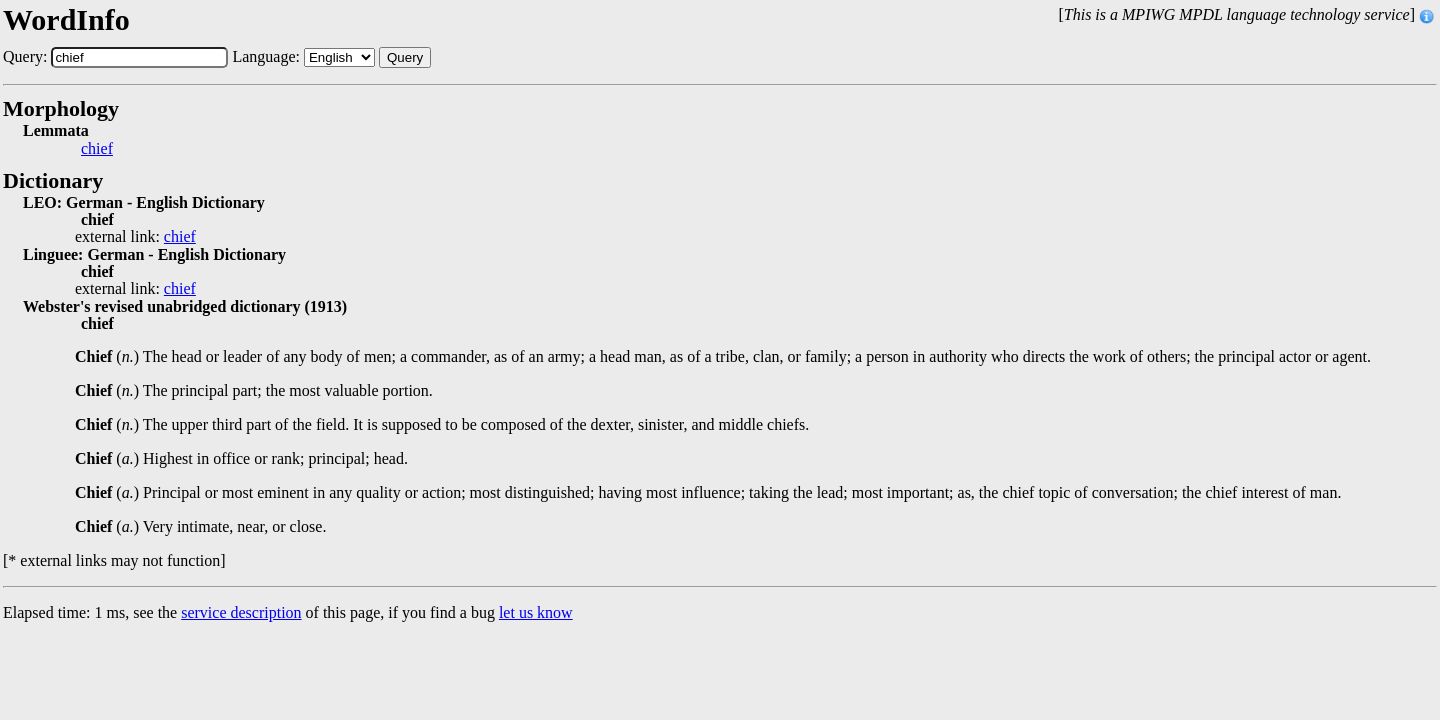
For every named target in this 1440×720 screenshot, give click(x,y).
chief (97, 149)
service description (241, 612)
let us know (536, 612)
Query (405, 57)
